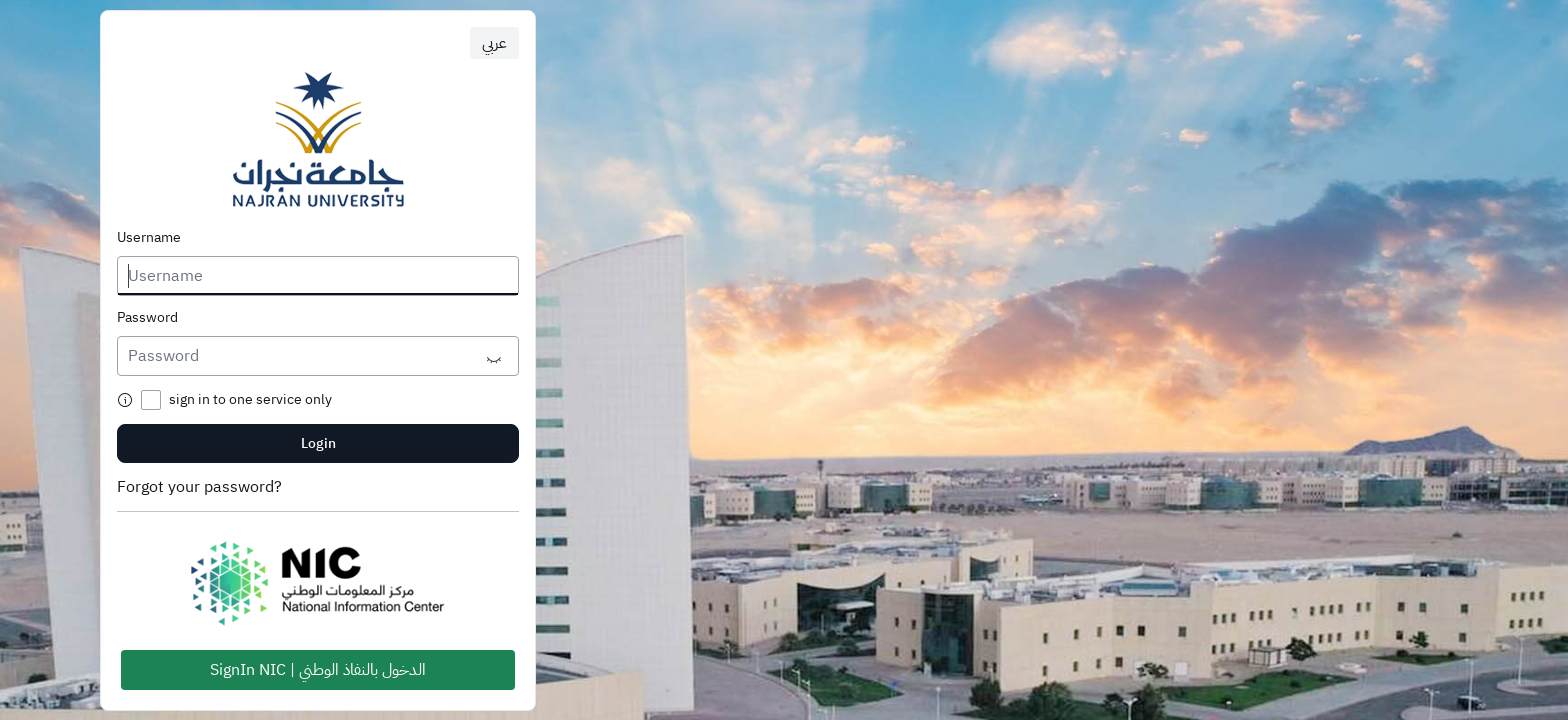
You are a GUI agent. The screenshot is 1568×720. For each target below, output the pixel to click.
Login (318, 443)
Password (147, 318)
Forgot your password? (199, 487)
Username (149, 238)
